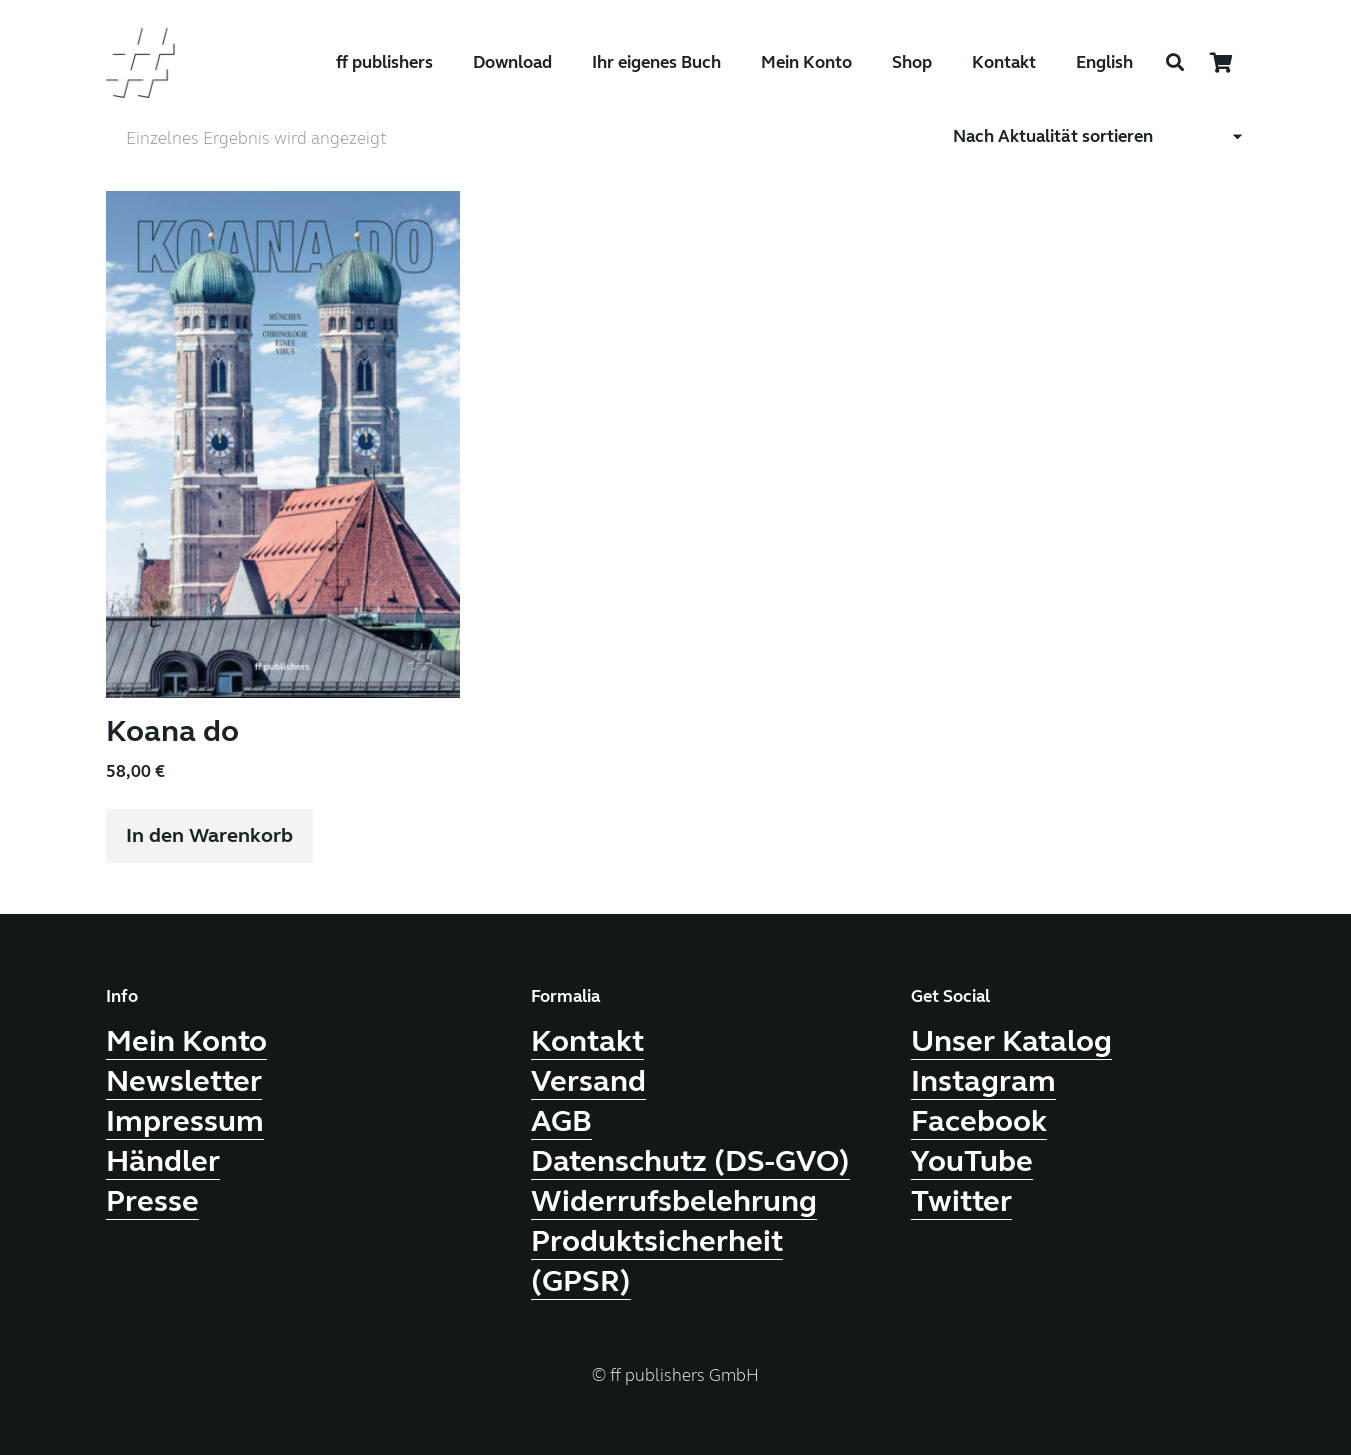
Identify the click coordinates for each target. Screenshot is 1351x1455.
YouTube (972, 1160)
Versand (588, 1080)
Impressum (185, 1120)
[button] (209, 835)
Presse (152, 1200)
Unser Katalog (1011, 1040)
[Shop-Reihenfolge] (1099, 136)
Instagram (983, 1080)
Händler (163, 1160)
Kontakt (587, 1040)
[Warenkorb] (1221, 63)
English (1104, 62)
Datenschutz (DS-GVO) (690, 1160)
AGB (561, 1120)
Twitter (961, 1200)
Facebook (979, 1120)
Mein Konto (186, 1040)
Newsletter (184, 1080)
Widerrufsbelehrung (674, 1200)
